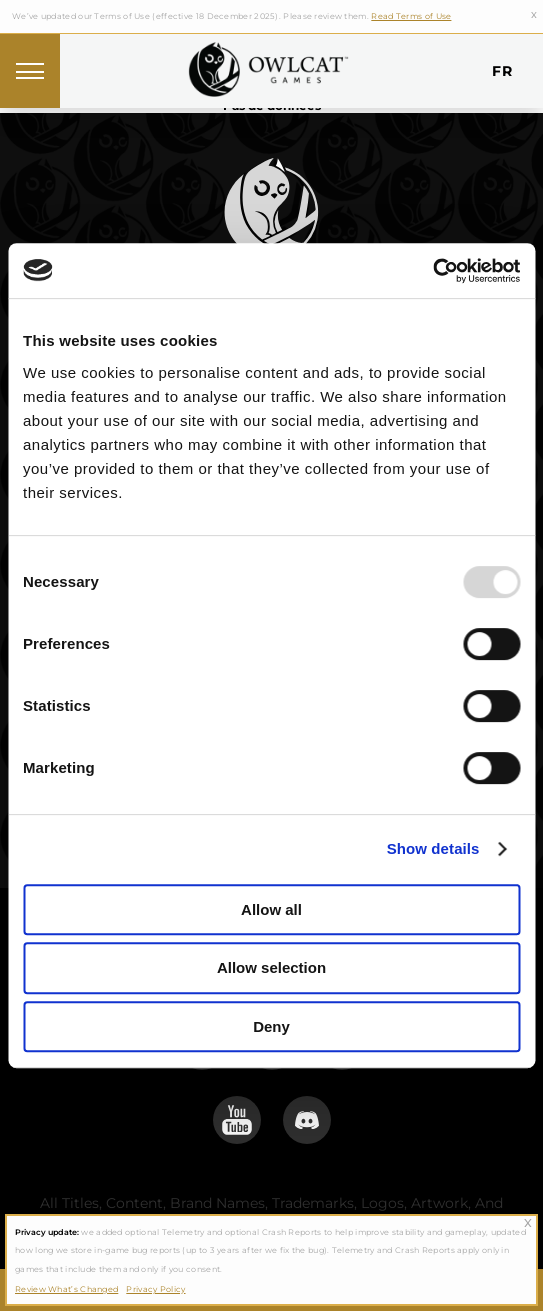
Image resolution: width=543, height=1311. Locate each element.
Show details (433, 848)
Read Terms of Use (411, 16)
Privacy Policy (155, 1289)
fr (502, 71)
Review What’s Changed (66, 1289)
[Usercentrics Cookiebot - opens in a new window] (432, 271)
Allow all (271, 909)
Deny (271, 1026)
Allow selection (271, 967)
